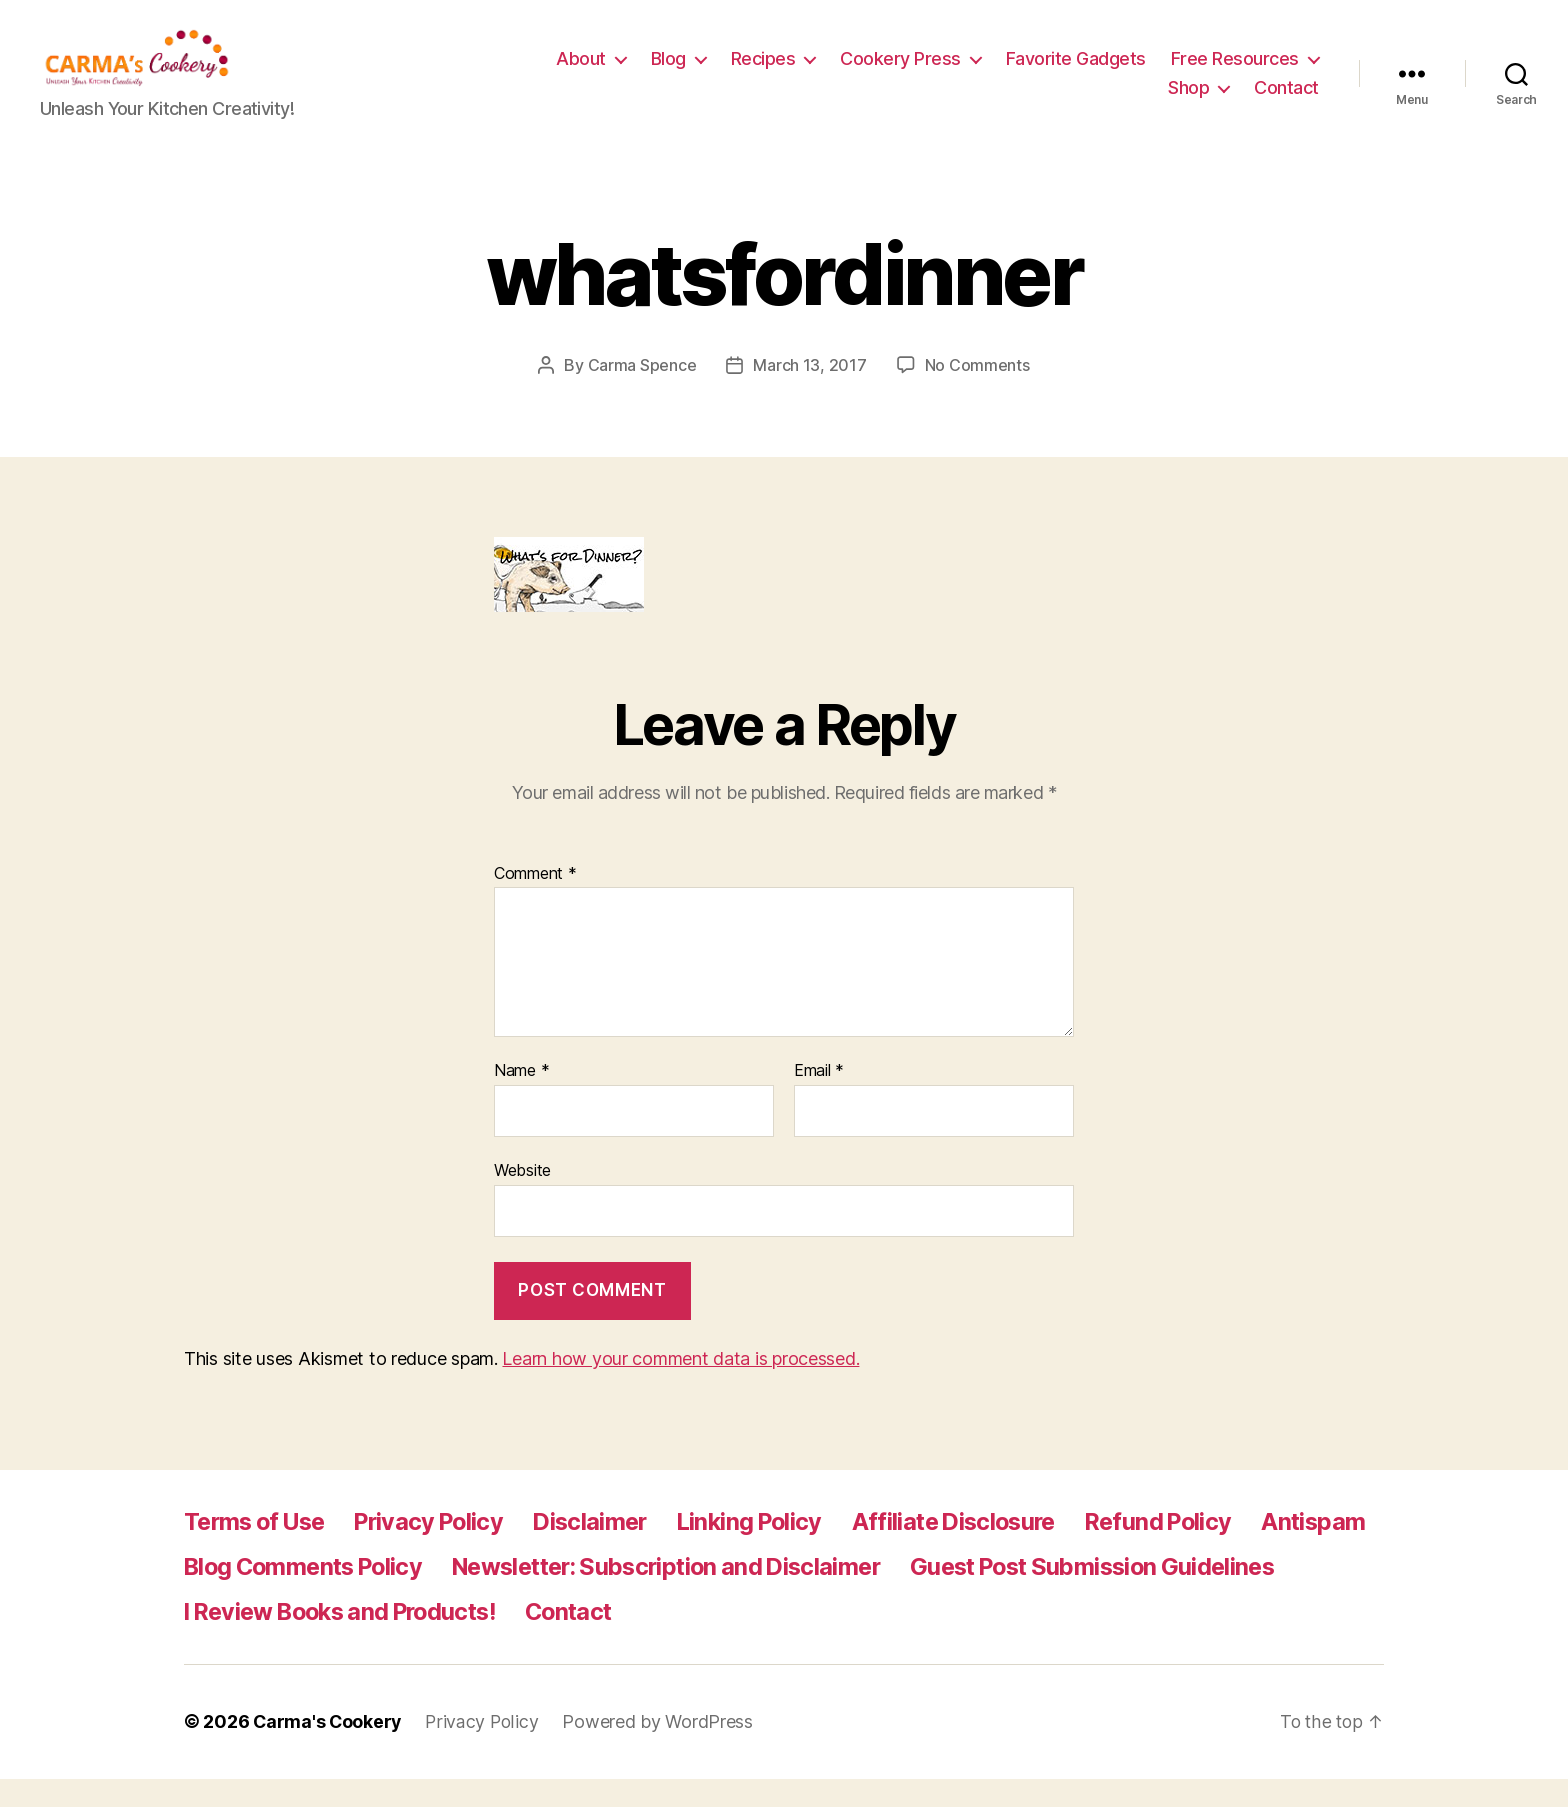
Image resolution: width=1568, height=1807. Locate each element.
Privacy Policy (442, 1550)
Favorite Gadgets (1249, 73)
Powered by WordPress (661, 1750)
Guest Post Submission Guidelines (375, 1640)
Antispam (237, 1595)
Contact (1286, 102)
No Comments (977, 395)
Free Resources (1059, 102)
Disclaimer (608, 1550)
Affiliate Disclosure (984, 1550)
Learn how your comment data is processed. (680, 1387)
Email (819, 1101)
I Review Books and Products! (761, 1640)
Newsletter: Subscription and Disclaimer (824, 1595)
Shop (1188, 102)
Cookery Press (1073, 73)
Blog (841, 73)
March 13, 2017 (809, 395)
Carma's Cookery (328, 1750)
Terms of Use (259, 1550)
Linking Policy (772, 1550)
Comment (535, 903)
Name (521, 1101)
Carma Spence (642, 395)
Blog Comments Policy (445, 1595)
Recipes (936, 73)
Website (522, 1199)
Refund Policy (1196, 1550)
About (754, 73)
